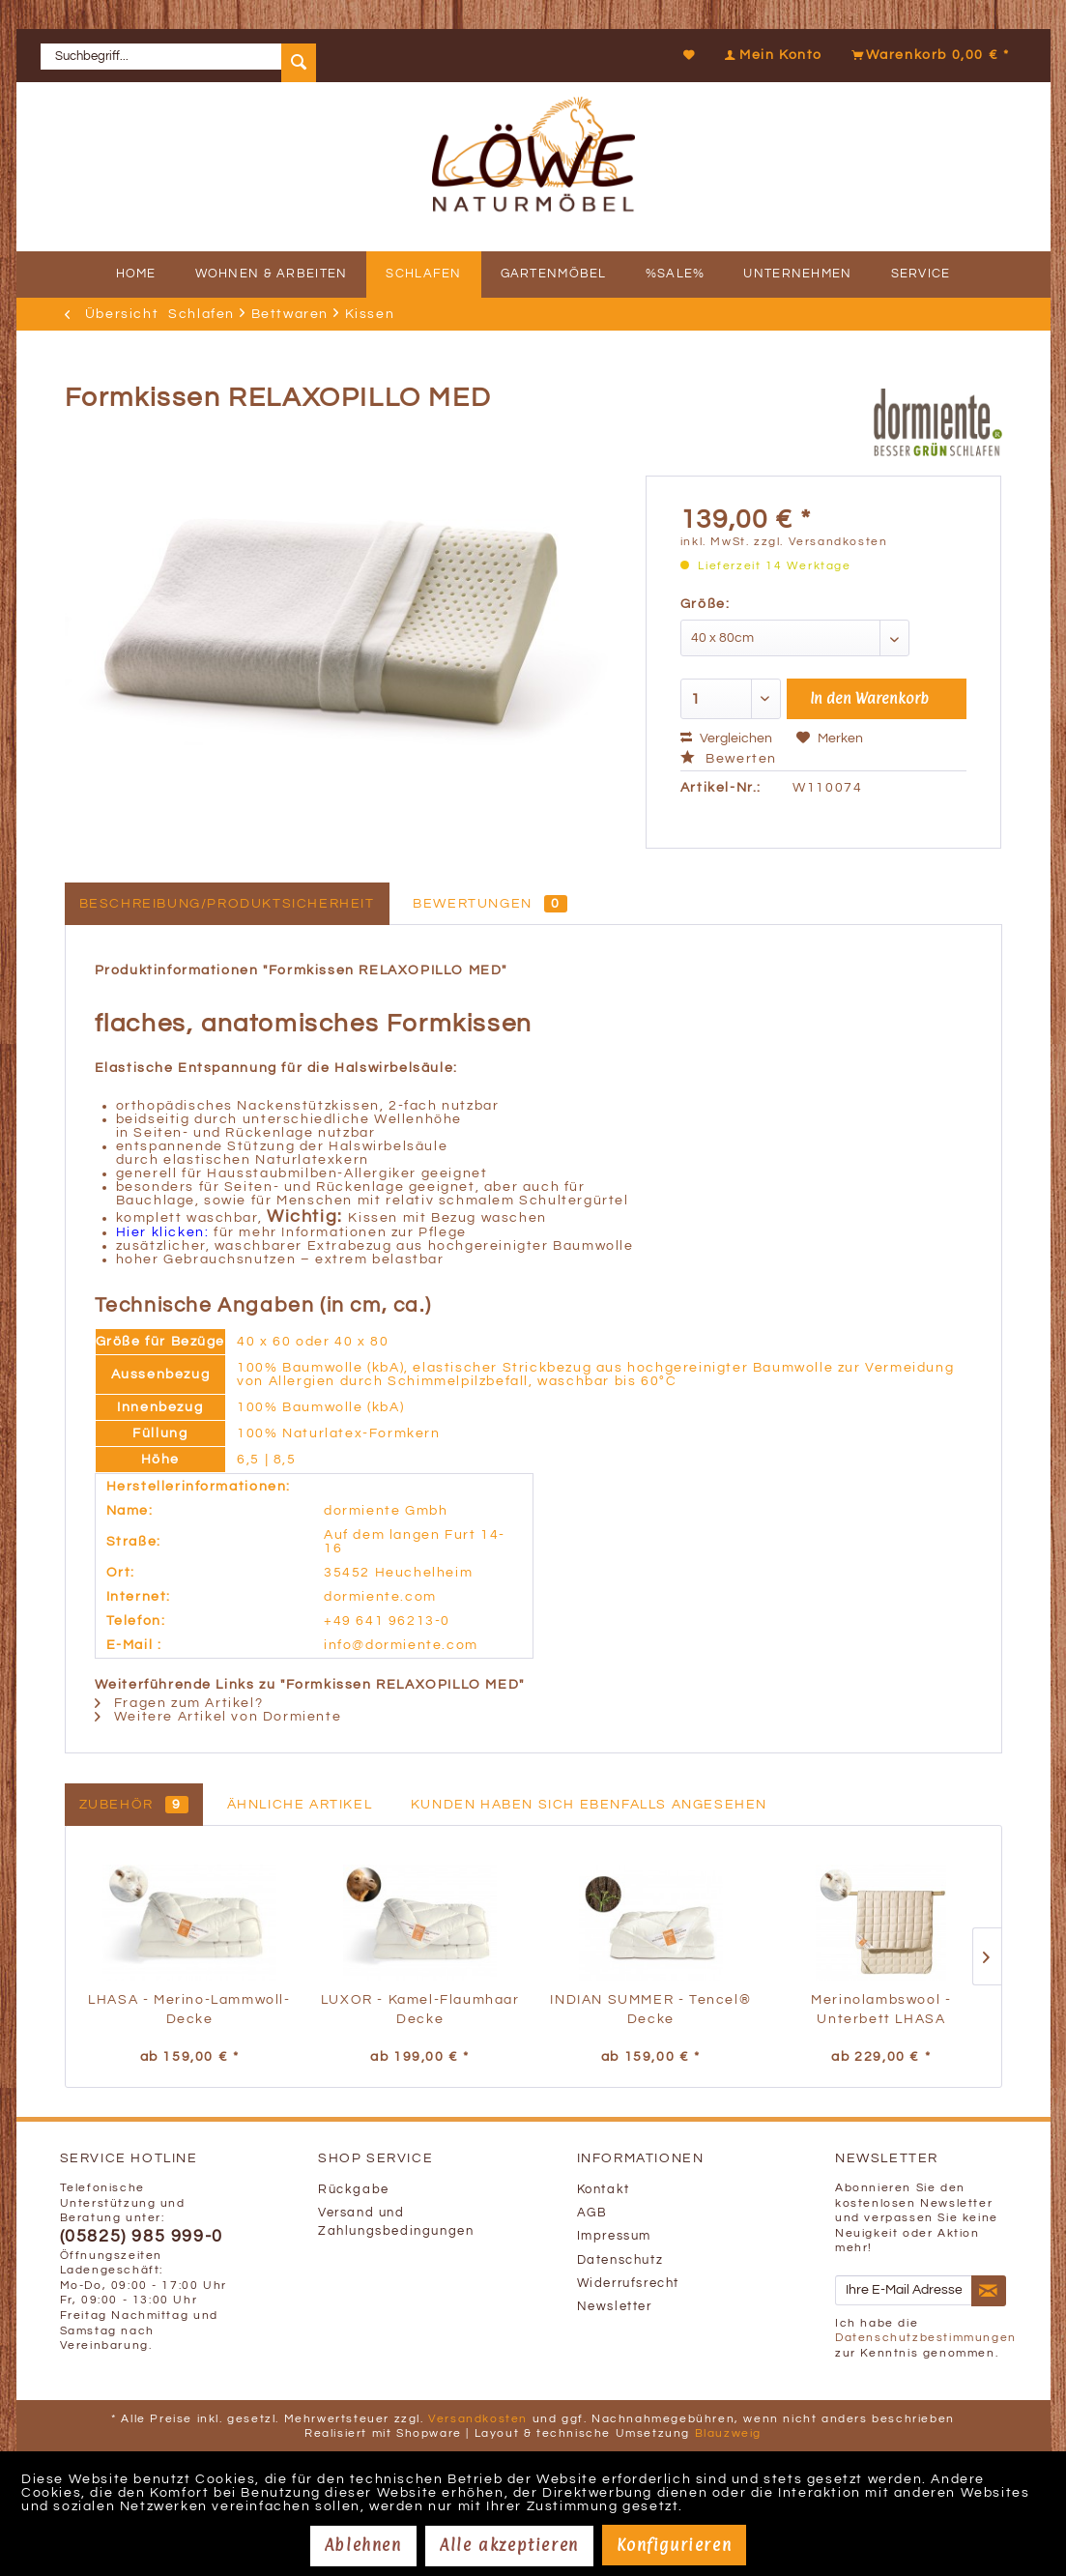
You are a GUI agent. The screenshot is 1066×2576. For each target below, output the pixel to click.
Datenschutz (620, 2260)
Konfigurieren (674, 2545)
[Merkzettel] (690, 55)
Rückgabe (353, 2190)
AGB (592, 2213)
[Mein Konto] (770, 55)
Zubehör (133, 1804)
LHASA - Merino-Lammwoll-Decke (189, 2009)
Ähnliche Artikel (300, 1804)
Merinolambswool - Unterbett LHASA (881, 2009)
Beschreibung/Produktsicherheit (227, 904)
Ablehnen (363, 2545)
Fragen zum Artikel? (179, 1703)
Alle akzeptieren (509, 2545)
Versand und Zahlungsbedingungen (396, 2222)
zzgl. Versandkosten (820, 541)
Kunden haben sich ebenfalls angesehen (589, 1804)
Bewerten (728, 759)
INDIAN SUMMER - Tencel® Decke (650, 2009)
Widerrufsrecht (628, 2283)
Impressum (614, 2236)
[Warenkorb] (928, 55)
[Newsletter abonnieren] (988, 2290)
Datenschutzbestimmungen (926, 2337)
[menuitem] (186, 55)
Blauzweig (728, 2433)
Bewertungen (490, 903)
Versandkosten (478, 2419)
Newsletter (614, 2307)
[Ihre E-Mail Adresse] (903, 2290)
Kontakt (603, 2190)
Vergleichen (726, 738)
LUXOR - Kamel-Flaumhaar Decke (420, 2009)
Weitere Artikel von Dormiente (218, 1716)
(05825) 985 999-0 (141, 2236)
